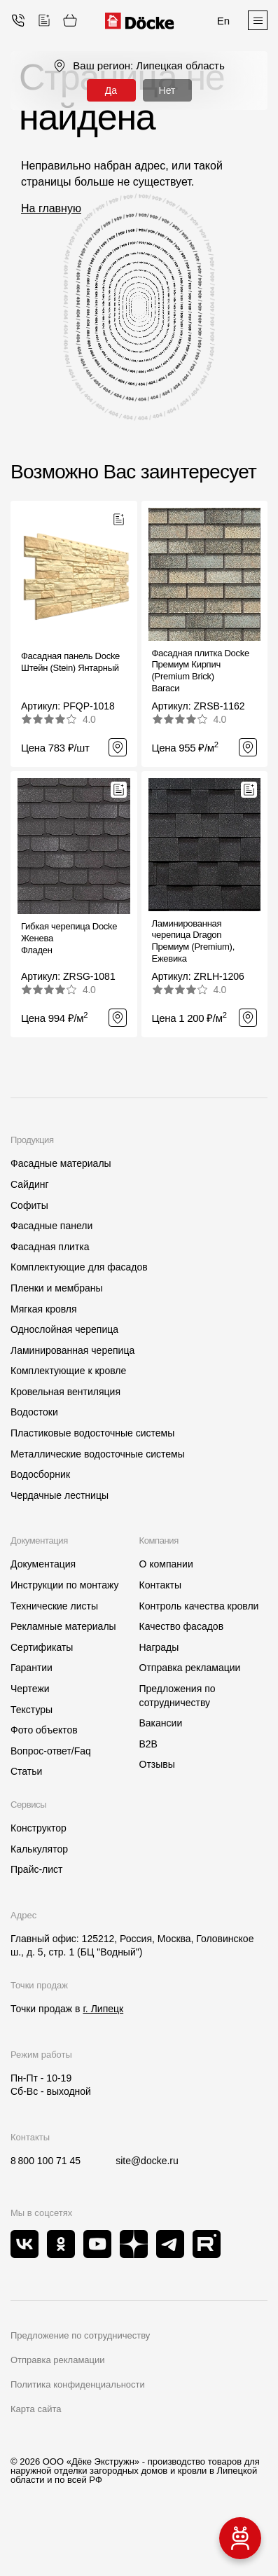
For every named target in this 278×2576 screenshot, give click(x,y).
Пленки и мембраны (57, 1288)
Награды (159, 1647)
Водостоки (34, 1412)
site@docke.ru (147, 2160)
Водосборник (40, 1474)
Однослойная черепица (64, 1329)
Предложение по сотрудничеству (80, 2335)
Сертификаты (42, 1647)
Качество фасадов (181, 1626)
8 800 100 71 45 (46, 2160)
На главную (51, 208)
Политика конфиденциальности (78, 2384)
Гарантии (32, 1667)
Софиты (29, 1205)
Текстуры (32, 1709)
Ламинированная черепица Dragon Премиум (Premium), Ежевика (193, 941)
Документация (43, 1564)
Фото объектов (44, 1730)
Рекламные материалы (63, 1626)
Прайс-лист (37, 1869)
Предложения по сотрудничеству (177, 1695)
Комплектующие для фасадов (79, 1267)
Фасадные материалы (61, 1163)
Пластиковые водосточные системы (92, 1433)
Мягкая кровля (44, 1309)
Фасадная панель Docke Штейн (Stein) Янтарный (70, 662)
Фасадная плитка (50, 1246)
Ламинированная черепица (72, 1350)
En (223, 21)
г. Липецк (103, 2008)
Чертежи (30, 1688)
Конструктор (39, 1828)
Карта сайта (36, 2409)
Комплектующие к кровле (68, 1370)
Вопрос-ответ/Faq (51, 1751)
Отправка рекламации (190, 1667)
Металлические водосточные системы (98, 1454)
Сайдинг (30, 1184)
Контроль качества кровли (199, 1606)
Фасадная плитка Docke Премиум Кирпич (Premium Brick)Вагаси (201, 671)
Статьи (26, 1771)
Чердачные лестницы (60, 1495)
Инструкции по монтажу (64, 1585)
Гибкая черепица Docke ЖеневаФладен (69, 938)
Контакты (160, 1585)
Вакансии (161, 1723)
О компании (166, 1564)
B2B (148, 1744)
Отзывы (157, 1764)
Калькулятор (39, 1849)
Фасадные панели (51, 1225)
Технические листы (54, 1606)
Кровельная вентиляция (65, 1391)
